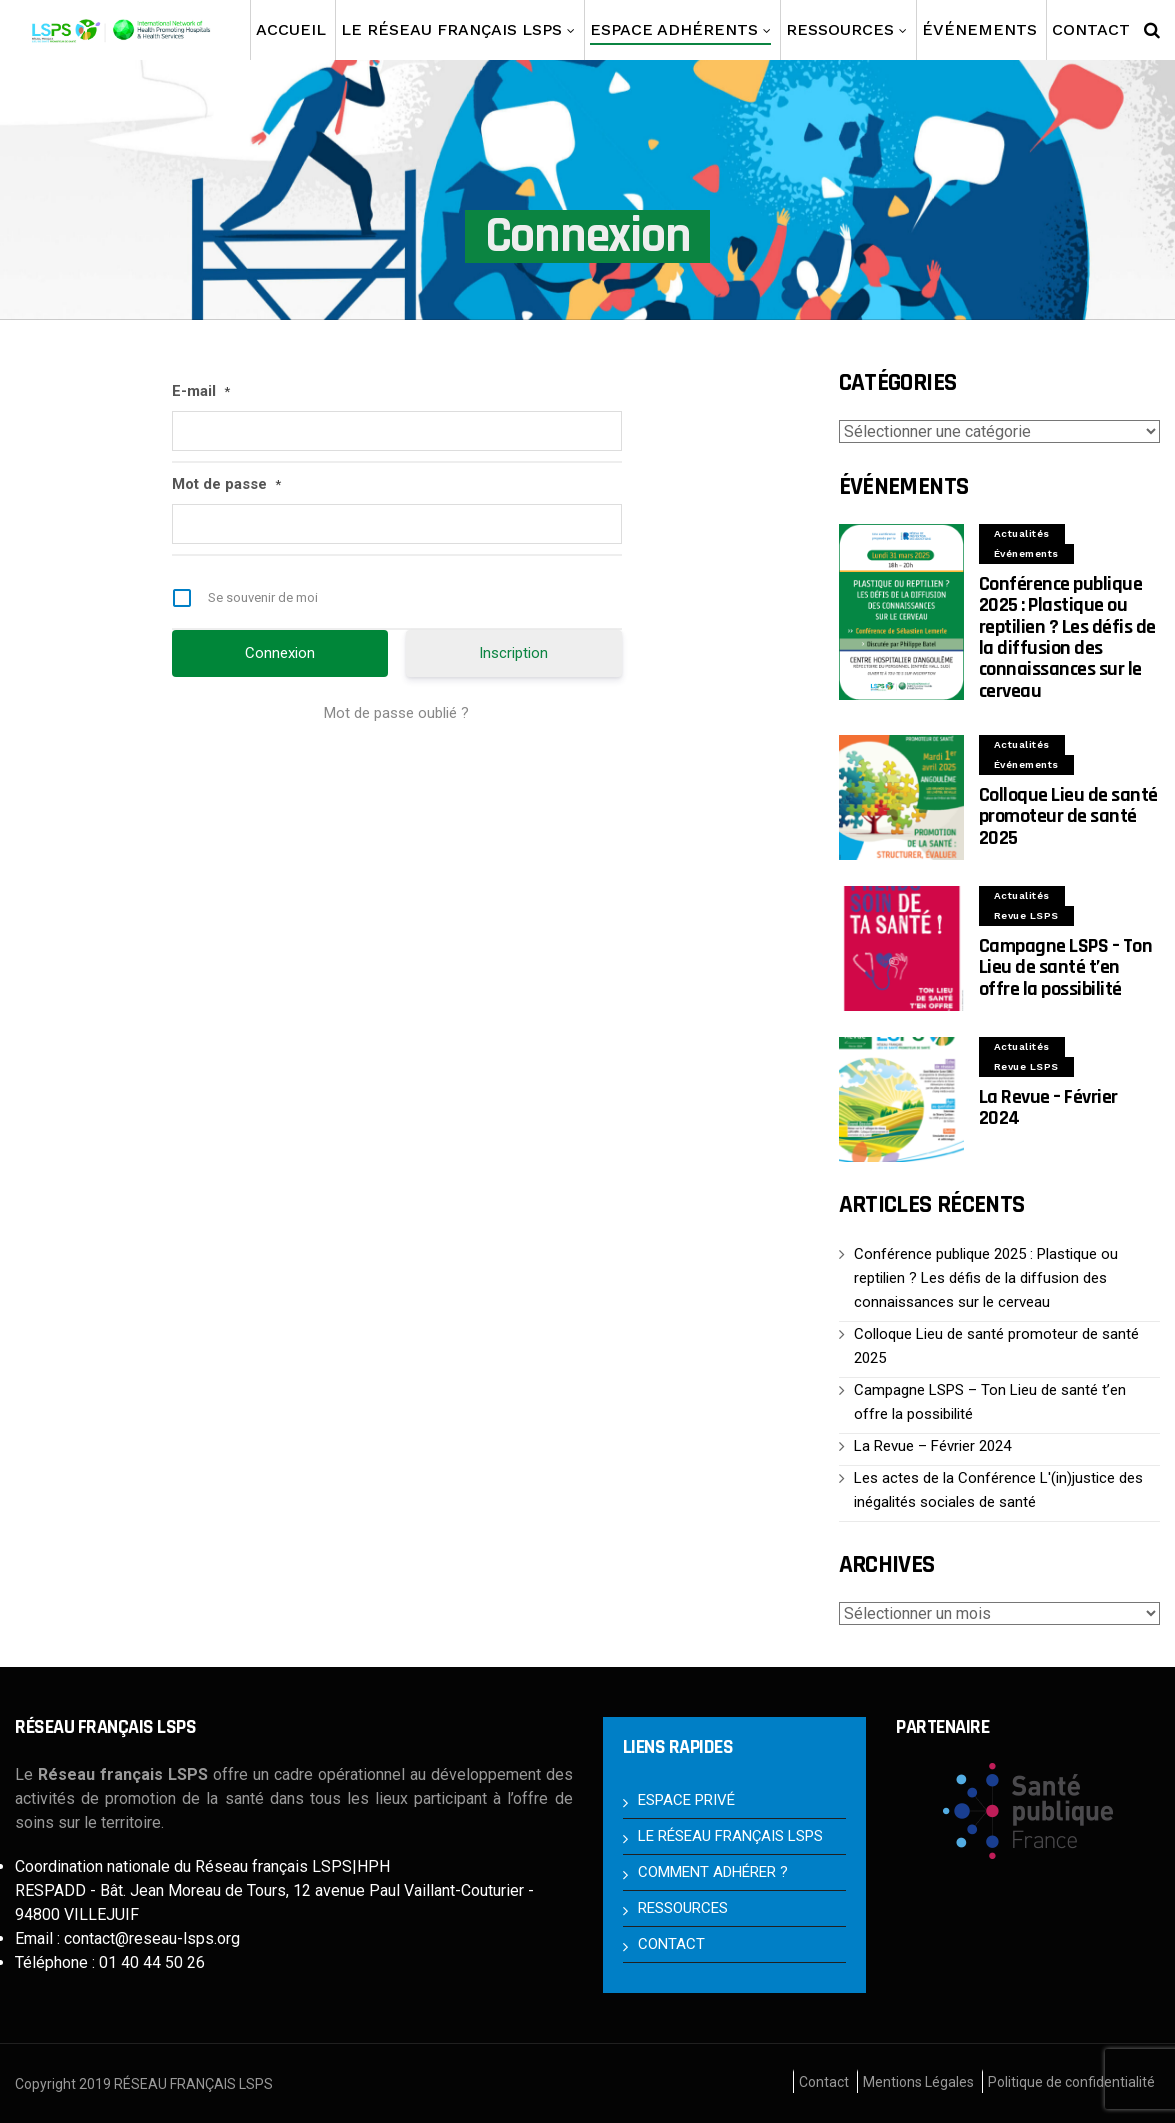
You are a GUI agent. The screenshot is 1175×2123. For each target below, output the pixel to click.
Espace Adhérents (680, 32)
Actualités (1022, 533)
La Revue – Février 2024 (1048, 1107)
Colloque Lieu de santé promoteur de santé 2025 (1068, 816)
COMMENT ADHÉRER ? (713, 1872)
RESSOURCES (683, 1908)
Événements (979, 29)
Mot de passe (226, 485)
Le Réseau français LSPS (451, 29)
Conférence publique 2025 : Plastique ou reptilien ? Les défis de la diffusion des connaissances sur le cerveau (1067, 637)
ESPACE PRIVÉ (686, 1800)
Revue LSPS (1026, 915)
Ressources (840, 29)
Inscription (513, 653)
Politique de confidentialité (1071, 2082)
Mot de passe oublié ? (396, 713)
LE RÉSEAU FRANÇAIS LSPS (730, 1836)
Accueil (291, 29)
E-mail (201, 392)
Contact (824, 2082)
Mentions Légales (918, 2082)
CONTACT (671, 1944)
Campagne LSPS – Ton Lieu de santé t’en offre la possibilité (1066, 967)
